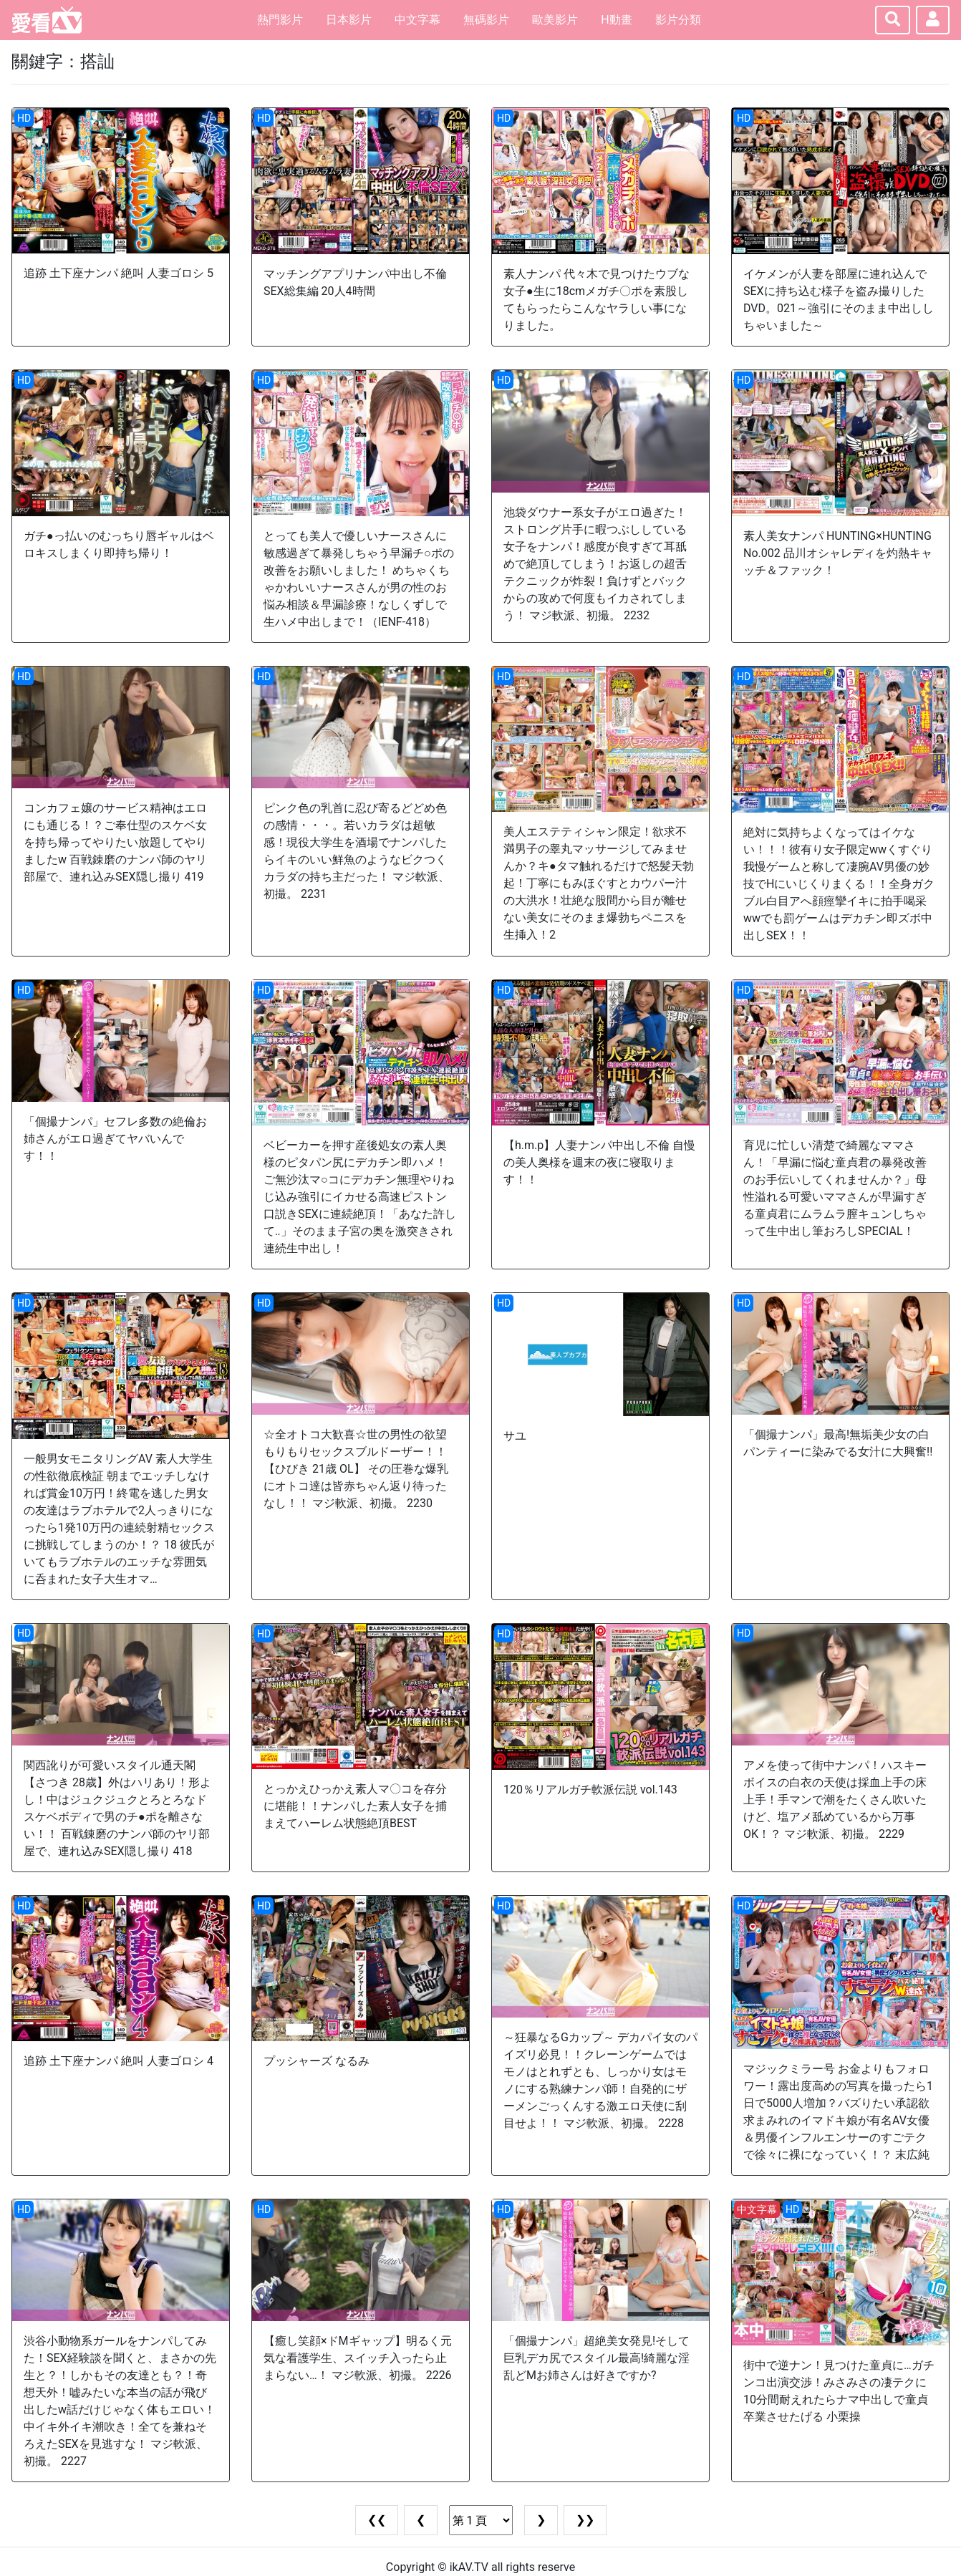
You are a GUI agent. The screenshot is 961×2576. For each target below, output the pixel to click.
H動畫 (616, 19)
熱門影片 (280, 19)
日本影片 (349, 19)
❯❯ (585, 2520)
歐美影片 (555, 19)
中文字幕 (417, 19)
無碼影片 (486, 19)
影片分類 (678, 19)
